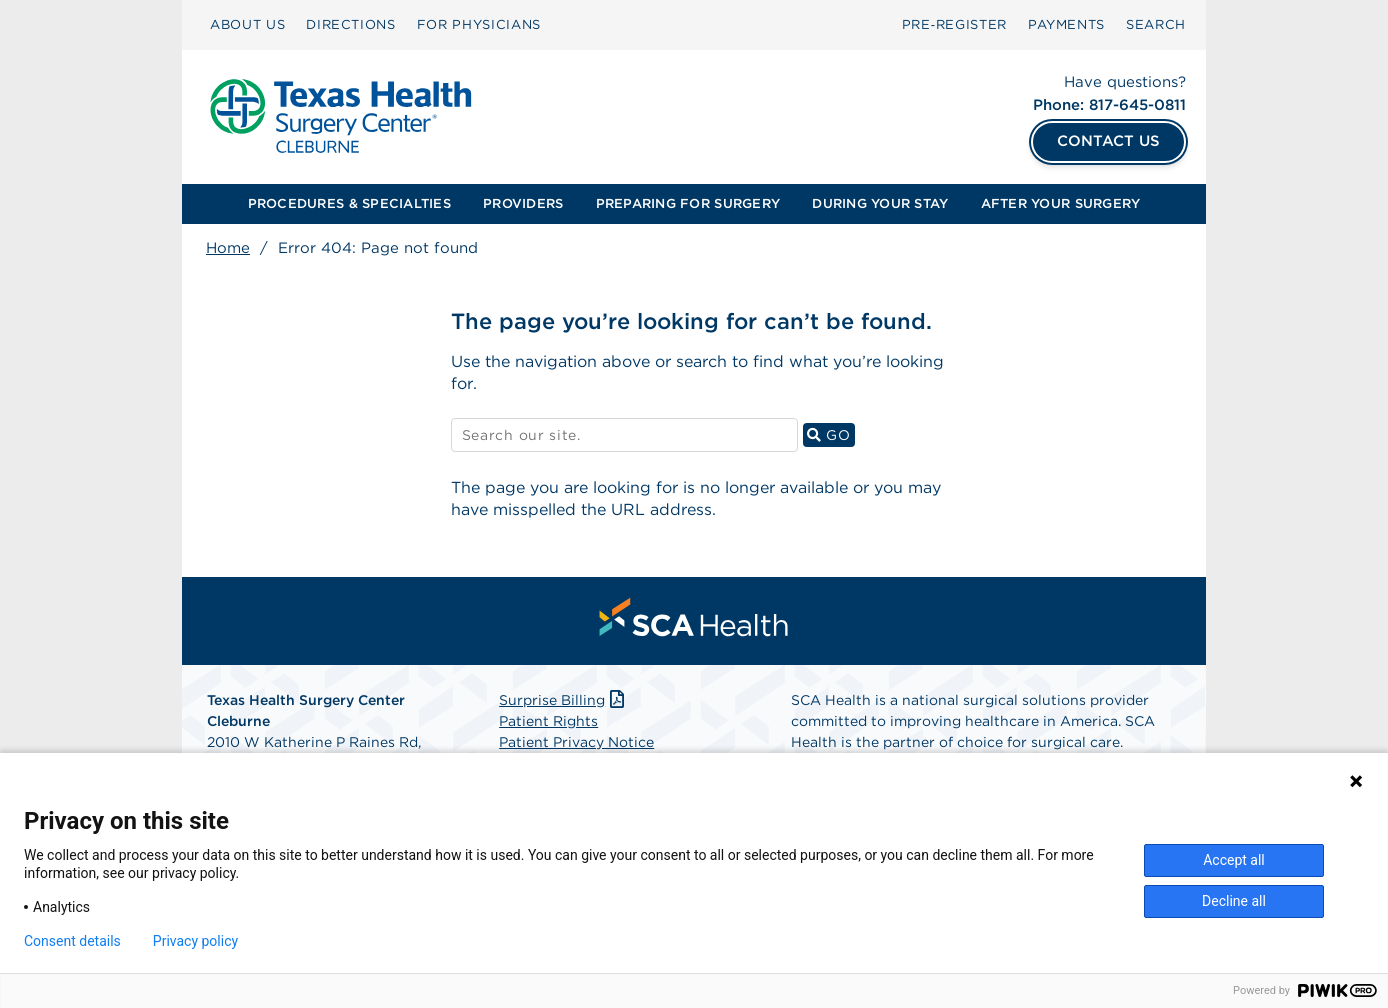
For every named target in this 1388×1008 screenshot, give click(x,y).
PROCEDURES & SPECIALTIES (349, 203)
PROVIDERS (523, 203)
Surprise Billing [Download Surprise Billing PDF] (563, 700)
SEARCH (1156, 24)
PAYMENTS (1066, 24)
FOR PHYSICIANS (479, 24)
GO (831, 434)
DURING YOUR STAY (880, 203)
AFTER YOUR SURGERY (1061, 203)
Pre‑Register (954, 24)
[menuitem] (247, 25)
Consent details (72, 941)
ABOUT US (247, 24)
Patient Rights (548, 721)
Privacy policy (195, 941)
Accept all (1234, 860)
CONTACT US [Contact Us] (1108, 141)
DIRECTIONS (351, 24)
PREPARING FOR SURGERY (688, 203)
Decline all (1234, 901)
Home (228, 248)
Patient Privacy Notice (576, 742)
